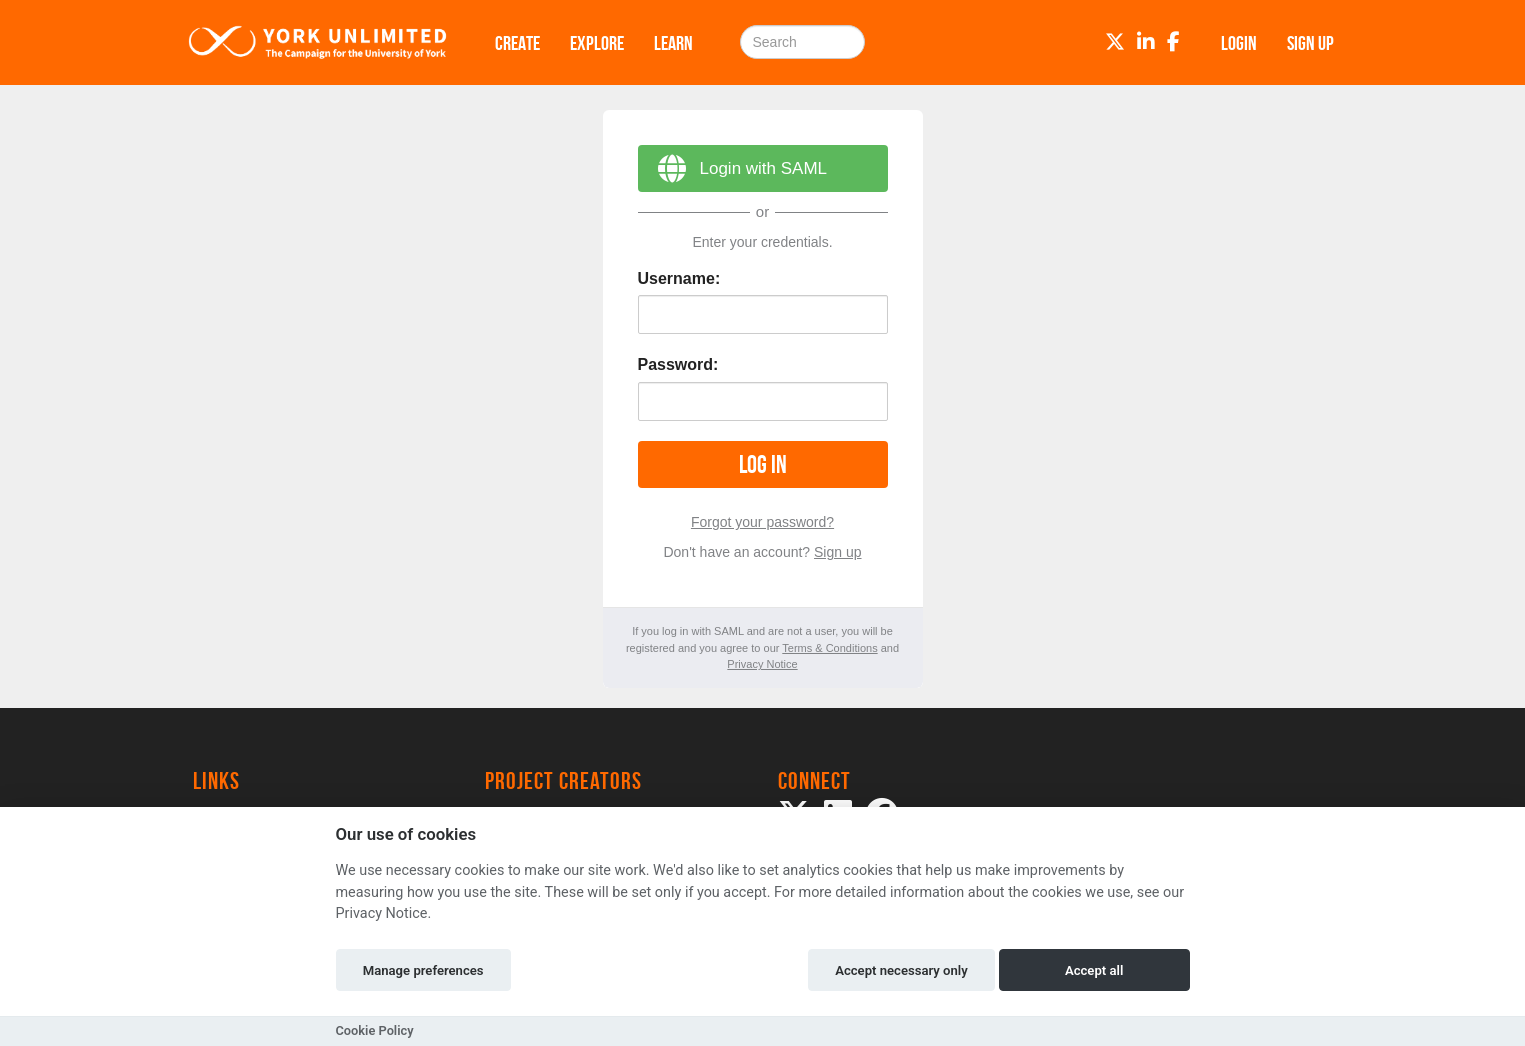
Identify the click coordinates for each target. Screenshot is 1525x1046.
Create (517, 43)
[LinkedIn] (1146, 42)
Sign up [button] (1310, 43)
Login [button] (1239, 43)
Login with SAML (733, 171)
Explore (597, 43)
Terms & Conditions (829, 648)
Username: (679, 278)
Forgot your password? (762, 522)
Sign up (837, 552)
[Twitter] (1115, 42)
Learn (673, 43)
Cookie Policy (375, 1030)
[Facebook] (1173, 42)
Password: (678, 364)
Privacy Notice (762, 664)
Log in (763, 464)
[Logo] (318, 42)
